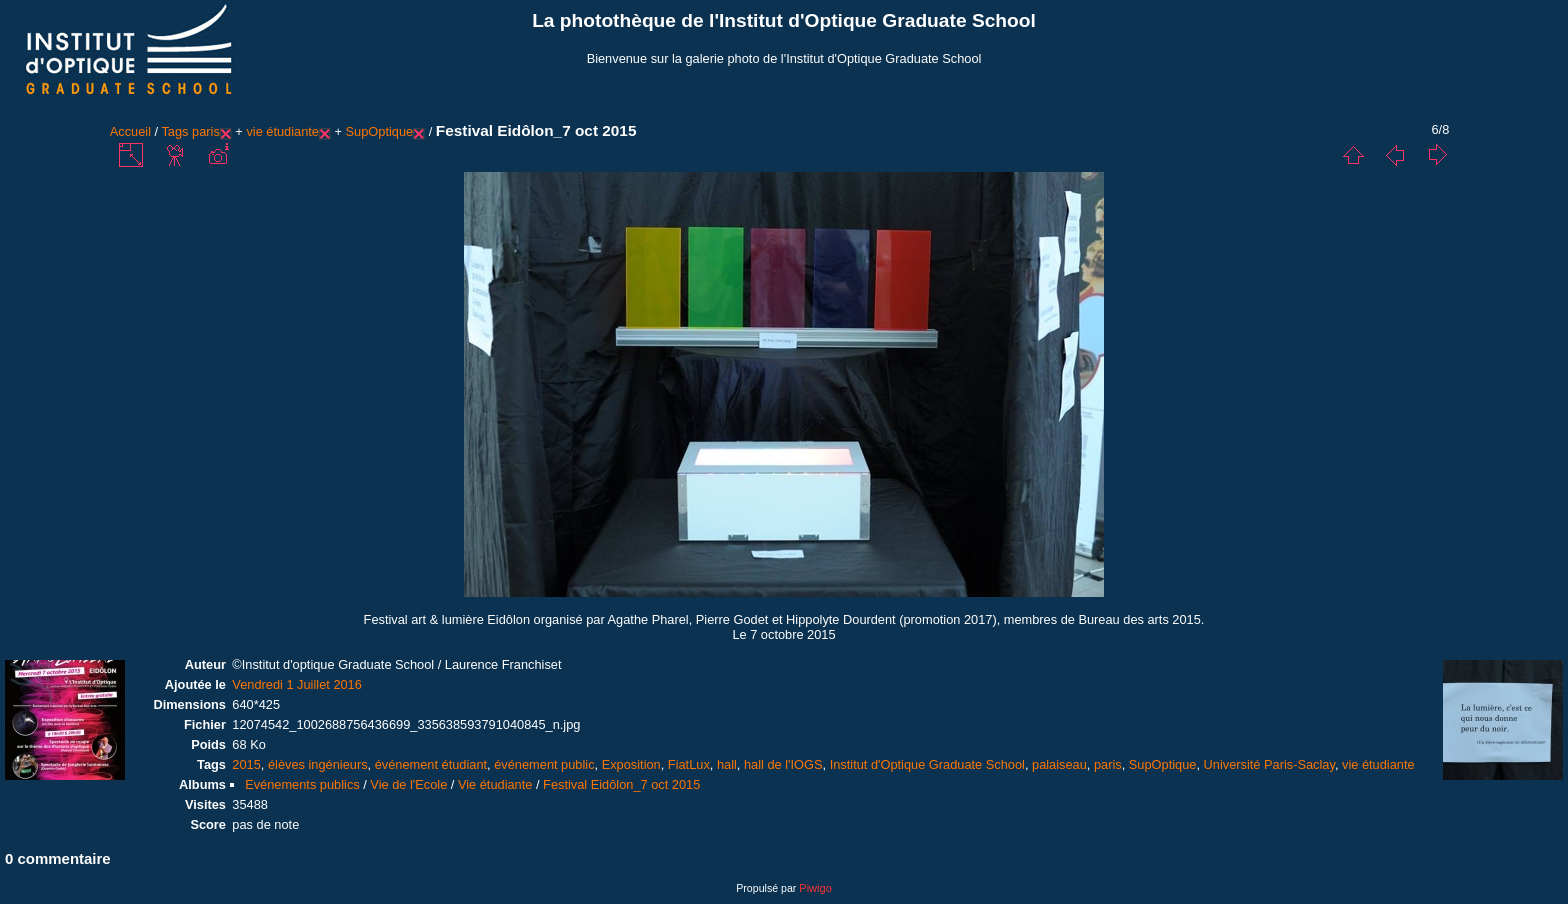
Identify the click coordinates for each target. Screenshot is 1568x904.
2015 (246, 764)
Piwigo (815, 888)
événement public (544, 764)
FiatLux (689, 764)
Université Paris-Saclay (1269, 764)
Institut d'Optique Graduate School (927, 764)
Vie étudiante (495, 784)
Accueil (130, 131)
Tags (174, 131)
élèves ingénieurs (318, 764)
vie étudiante (282, 131)
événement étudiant (431, 764)
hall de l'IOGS (783, 764)
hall (727, 764)
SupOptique (380, 131)
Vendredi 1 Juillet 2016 (297, 684)
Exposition (631, 764)
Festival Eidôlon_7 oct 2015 (621, 784)
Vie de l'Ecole (408, 784)
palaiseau (1059, 764)
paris (206, 131)
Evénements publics (302, 784)
